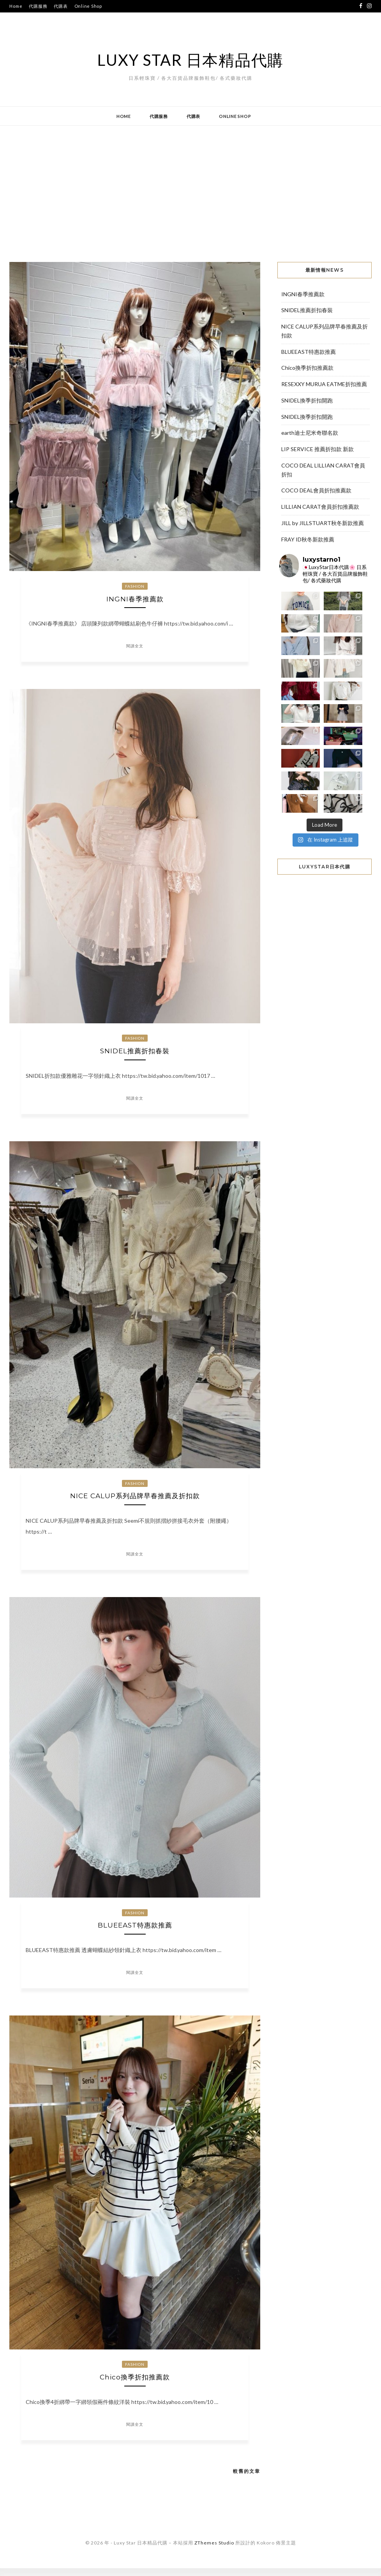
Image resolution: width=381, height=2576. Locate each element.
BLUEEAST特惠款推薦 (135, 1931)
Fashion (135, 586)
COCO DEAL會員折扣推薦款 (316, 490)
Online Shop (88, 6)
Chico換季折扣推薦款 (134, 2384)
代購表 (60, 6)
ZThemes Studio (214, 2551)
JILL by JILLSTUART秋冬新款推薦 (322, 523)
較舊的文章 (246, 2479)
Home (15, 6)
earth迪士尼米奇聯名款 (309, 432)
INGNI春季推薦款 (135, 599)
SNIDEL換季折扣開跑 (307, 400)
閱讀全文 (134, 647)
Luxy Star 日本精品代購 (190, 60)
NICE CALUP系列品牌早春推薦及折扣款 (135, 1500)
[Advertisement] (190, 188)
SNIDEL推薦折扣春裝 (135, 1053)
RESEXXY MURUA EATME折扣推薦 (324, 384)
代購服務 (38, 6)
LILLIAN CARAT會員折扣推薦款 (320, 506)
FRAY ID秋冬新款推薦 (307, 539)
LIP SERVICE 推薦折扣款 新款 (317, 449)
